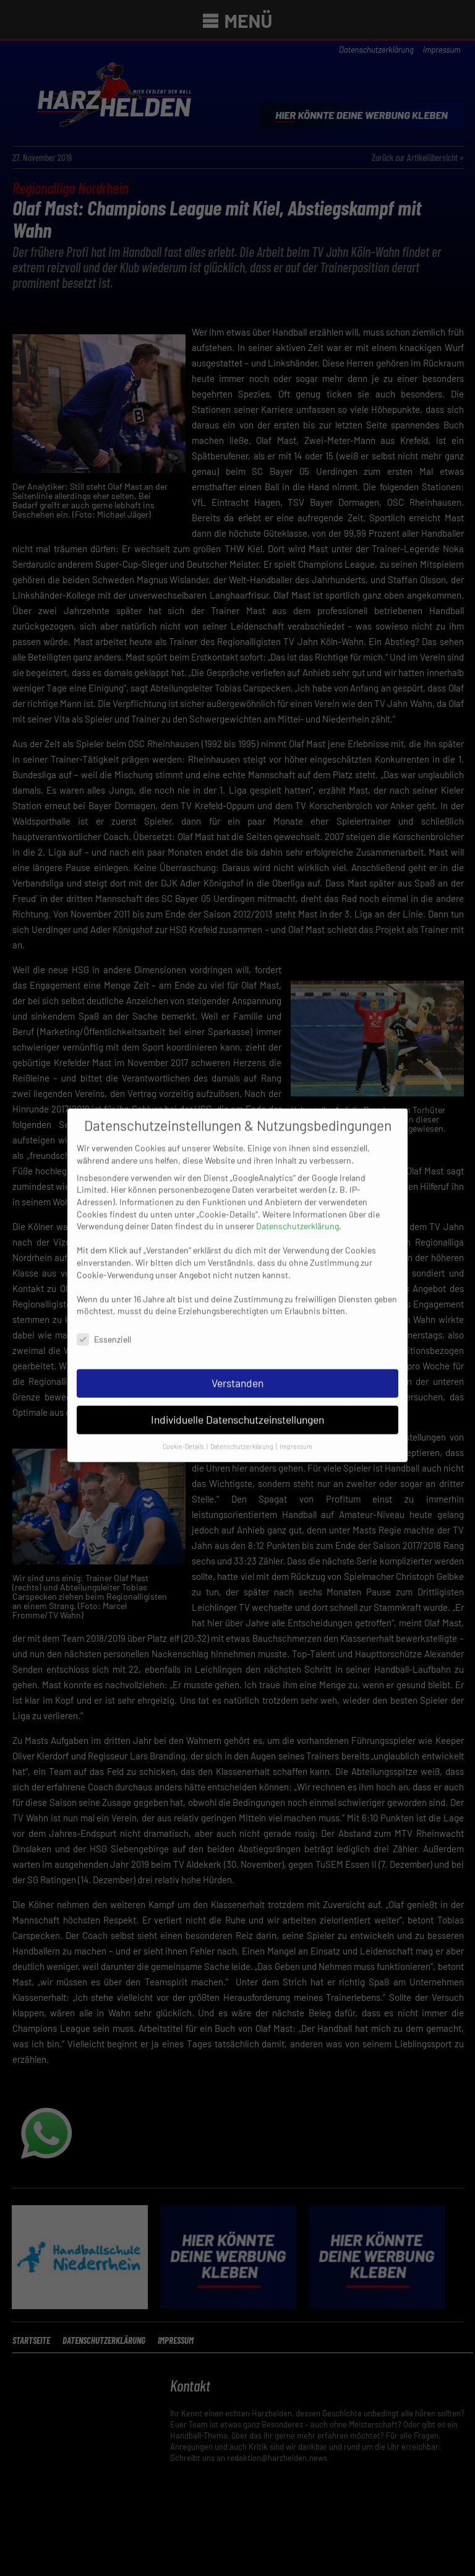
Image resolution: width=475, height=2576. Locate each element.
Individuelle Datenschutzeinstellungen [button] (237, 1326)
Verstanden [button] (237, 1289)
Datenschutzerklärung (297, 1132)
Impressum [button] (296, 1352)
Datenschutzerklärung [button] (242, 1352)
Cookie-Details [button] (184, 1352)
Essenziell (104, 1246)
